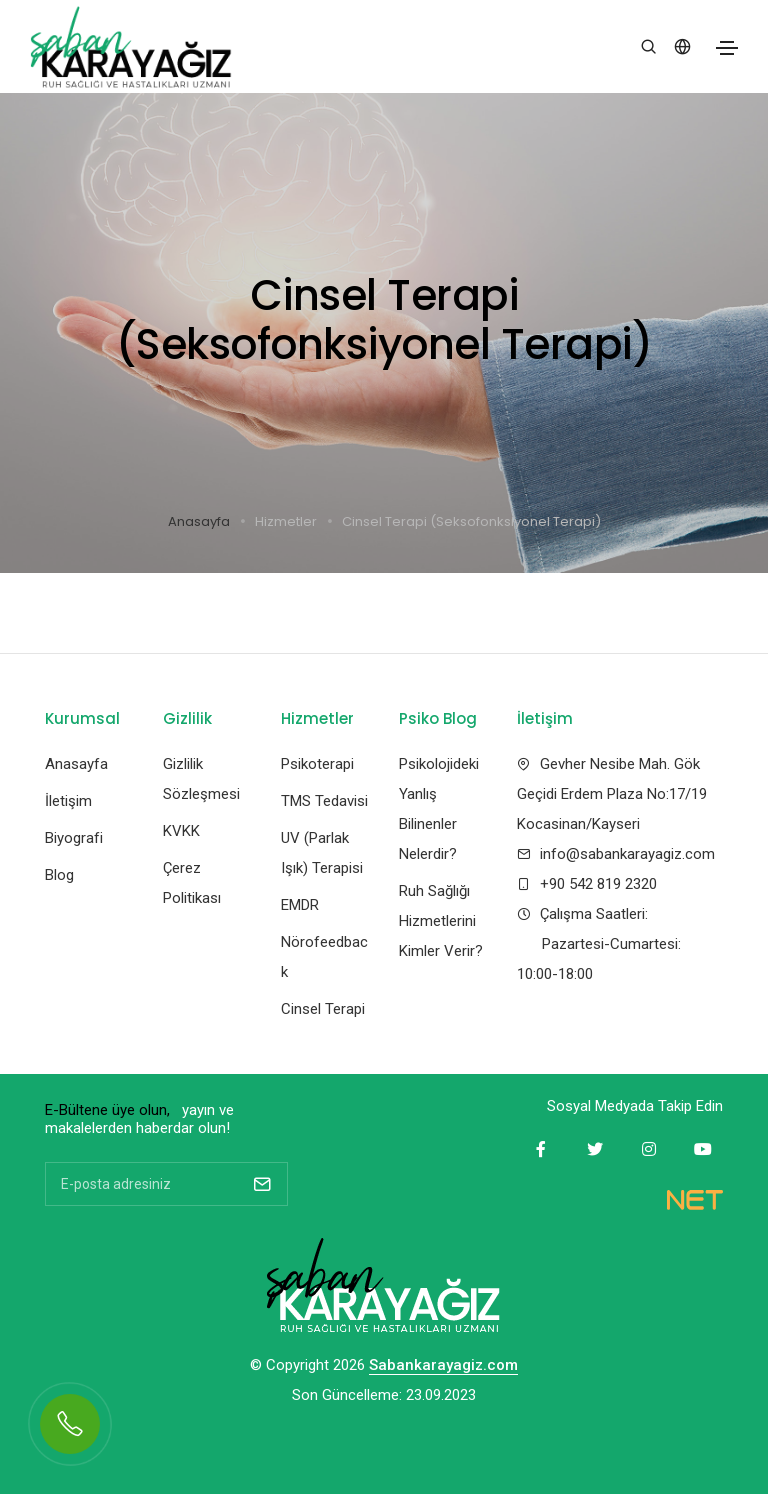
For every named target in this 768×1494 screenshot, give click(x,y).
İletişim (68, 801)
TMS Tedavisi (324, 801)
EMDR (300, 905)
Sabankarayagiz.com (443, 1366)
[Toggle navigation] (727, 48)
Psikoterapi (317, 764)
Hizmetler (286, 521)
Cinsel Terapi (323, 1009)
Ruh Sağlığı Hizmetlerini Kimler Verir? (441, 921)
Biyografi (74, 838)
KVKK (181, 831)
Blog (59, 875)
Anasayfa (199, 521)
